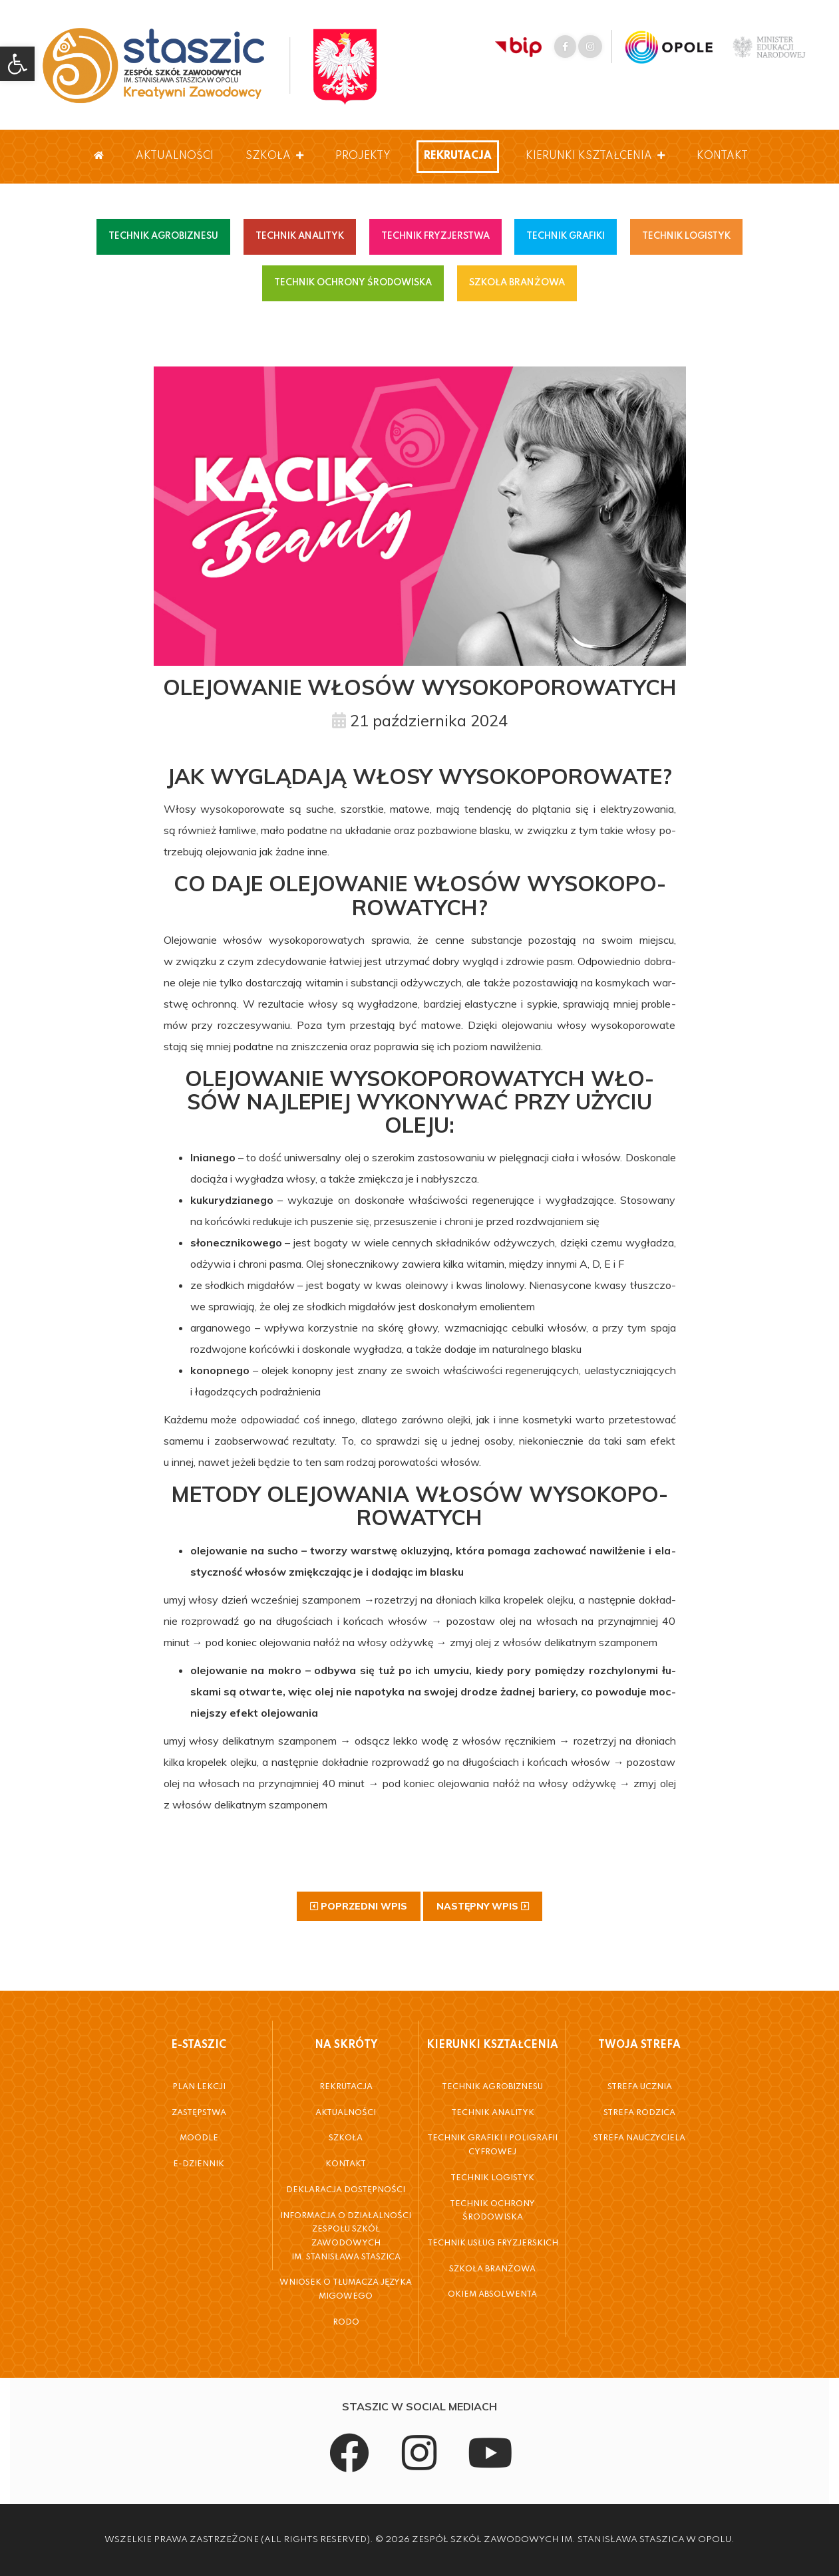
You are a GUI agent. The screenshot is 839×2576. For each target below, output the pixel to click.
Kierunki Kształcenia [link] (595, 156)
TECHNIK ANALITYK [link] (299, 236)
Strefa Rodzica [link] (639, 2113)
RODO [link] (346, 2323)
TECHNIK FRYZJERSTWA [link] (435, 236)
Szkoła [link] (274, 156)
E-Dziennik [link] (198, 2164)
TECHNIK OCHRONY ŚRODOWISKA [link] (353, 282)
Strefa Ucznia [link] (639, 2087)
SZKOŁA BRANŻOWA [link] (517, 282)
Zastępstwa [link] (199, 2113)
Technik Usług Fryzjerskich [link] (492, 2243)
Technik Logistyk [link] (492, 2178)
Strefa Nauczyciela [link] (639, 2138)
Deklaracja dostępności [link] (345, 2190)
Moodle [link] (199, 2138)
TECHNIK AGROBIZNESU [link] (163, 236)
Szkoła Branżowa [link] (492, 2269)
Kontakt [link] (722, 156)
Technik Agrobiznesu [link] (492, 2087)
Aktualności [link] (175, 156)
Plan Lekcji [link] (199, 2087)
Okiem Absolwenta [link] (492, 2295)
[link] (17, 64)
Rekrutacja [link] (458, 156)
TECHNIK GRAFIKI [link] (565, 236)
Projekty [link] (363, 156)
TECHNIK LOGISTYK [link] (686, 236)
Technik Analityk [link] (492, 2113)
